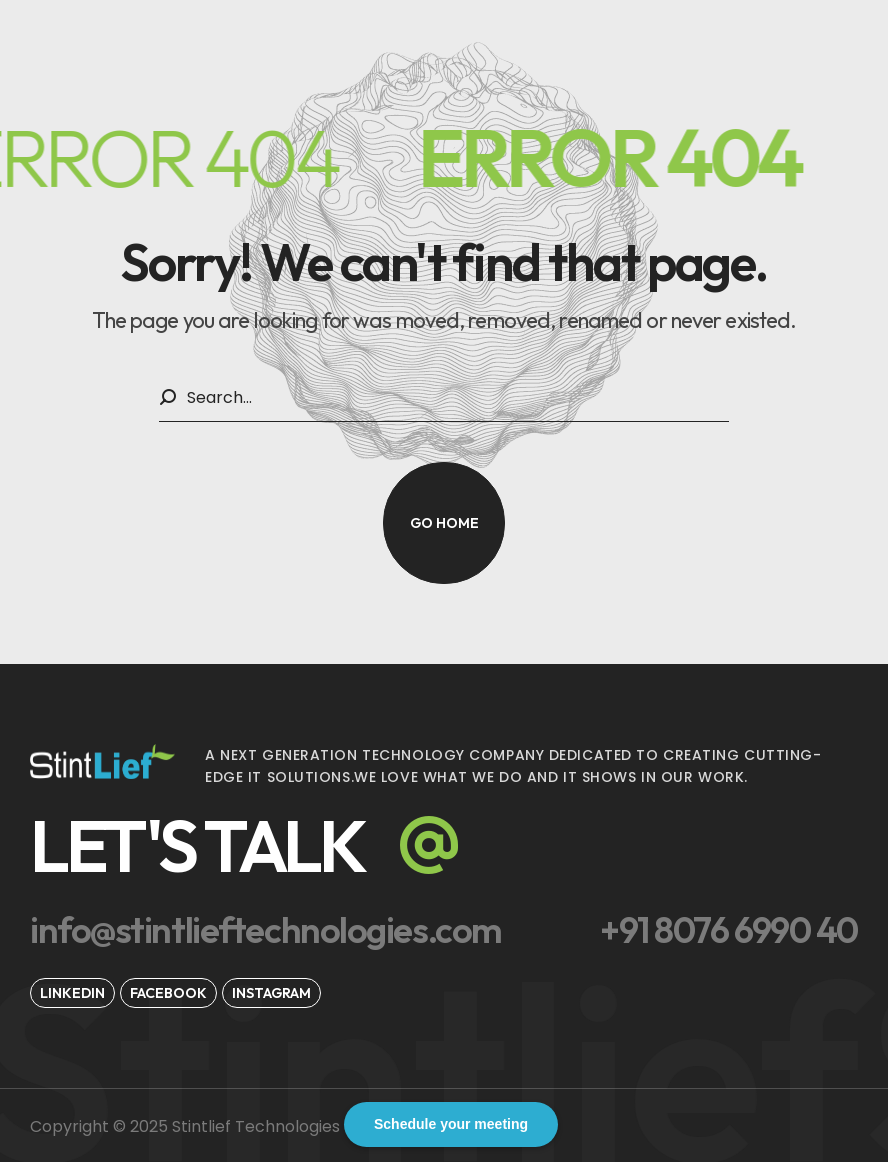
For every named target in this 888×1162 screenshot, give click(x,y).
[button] (444, 523)
